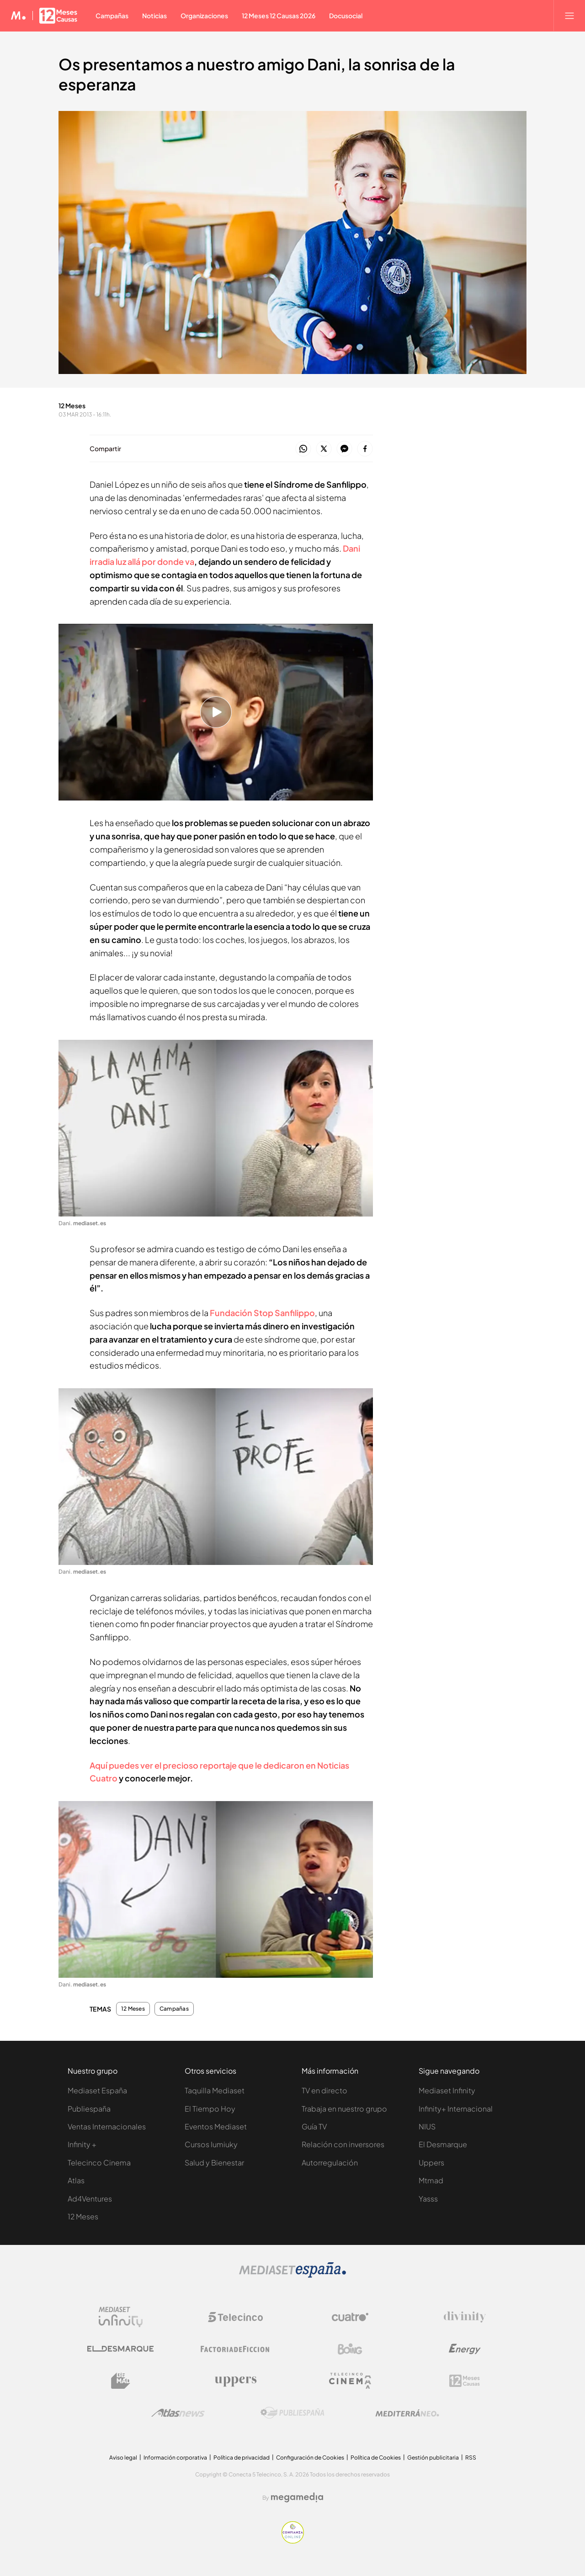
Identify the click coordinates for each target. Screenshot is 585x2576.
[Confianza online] (293, 2541)
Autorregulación (330, 2162)
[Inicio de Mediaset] (18, 15)
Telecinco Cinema (99, 2162)
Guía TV (314, 2126)
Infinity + (82, 2144)
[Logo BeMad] (120, 2381)
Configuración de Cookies (310, 2457)
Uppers (431, 2162)
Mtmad (431, 2180)
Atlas (76, 2180)
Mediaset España (97, 2090)
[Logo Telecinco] (235, 2317)
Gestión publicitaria (433, 2457)
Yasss (428, 2198)
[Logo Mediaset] (292, 2275)
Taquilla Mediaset (215, 2090)
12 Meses (133, 2009)
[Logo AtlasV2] (178, 2412)
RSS (470, 2457)
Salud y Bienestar (214, 2162)
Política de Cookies (376, 2457)
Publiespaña (89, 2108)
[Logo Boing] (350, 2349)
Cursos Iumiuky (211, 2144)
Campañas (174, 2009)
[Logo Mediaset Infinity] (121, 2317)
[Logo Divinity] (465, 2317)
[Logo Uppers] (235, 2381)
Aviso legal (123, 2457)
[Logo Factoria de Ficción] (235, 2349)
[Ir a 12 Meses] (58, 15)
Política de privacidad (241, 2457)
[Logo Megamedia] (297, 2497)
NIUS (427, 2126)
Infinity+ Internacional (456, 2108)
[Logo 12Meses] (464, 2381)
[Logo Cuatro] (350, 2317)
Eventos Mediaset (216, 2126)
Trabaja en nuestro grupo (344, 2108)
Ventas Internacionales (107, 2126)
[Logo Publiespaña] (292, 2413)
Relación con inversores (343, 2144)
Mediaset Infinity (447, 2090)
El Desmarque (443, 2144)
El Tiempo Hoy (210, 2108)
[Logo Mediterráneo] (407, 2413)
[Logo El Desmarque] (120, 2349)
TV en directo (324, 2090)
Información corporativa (175, 2457)
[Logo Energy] (465, 2349)
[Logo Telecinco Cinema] (350, 2380)
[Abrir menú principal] (569, 15)
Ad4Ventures (90, 2198)
